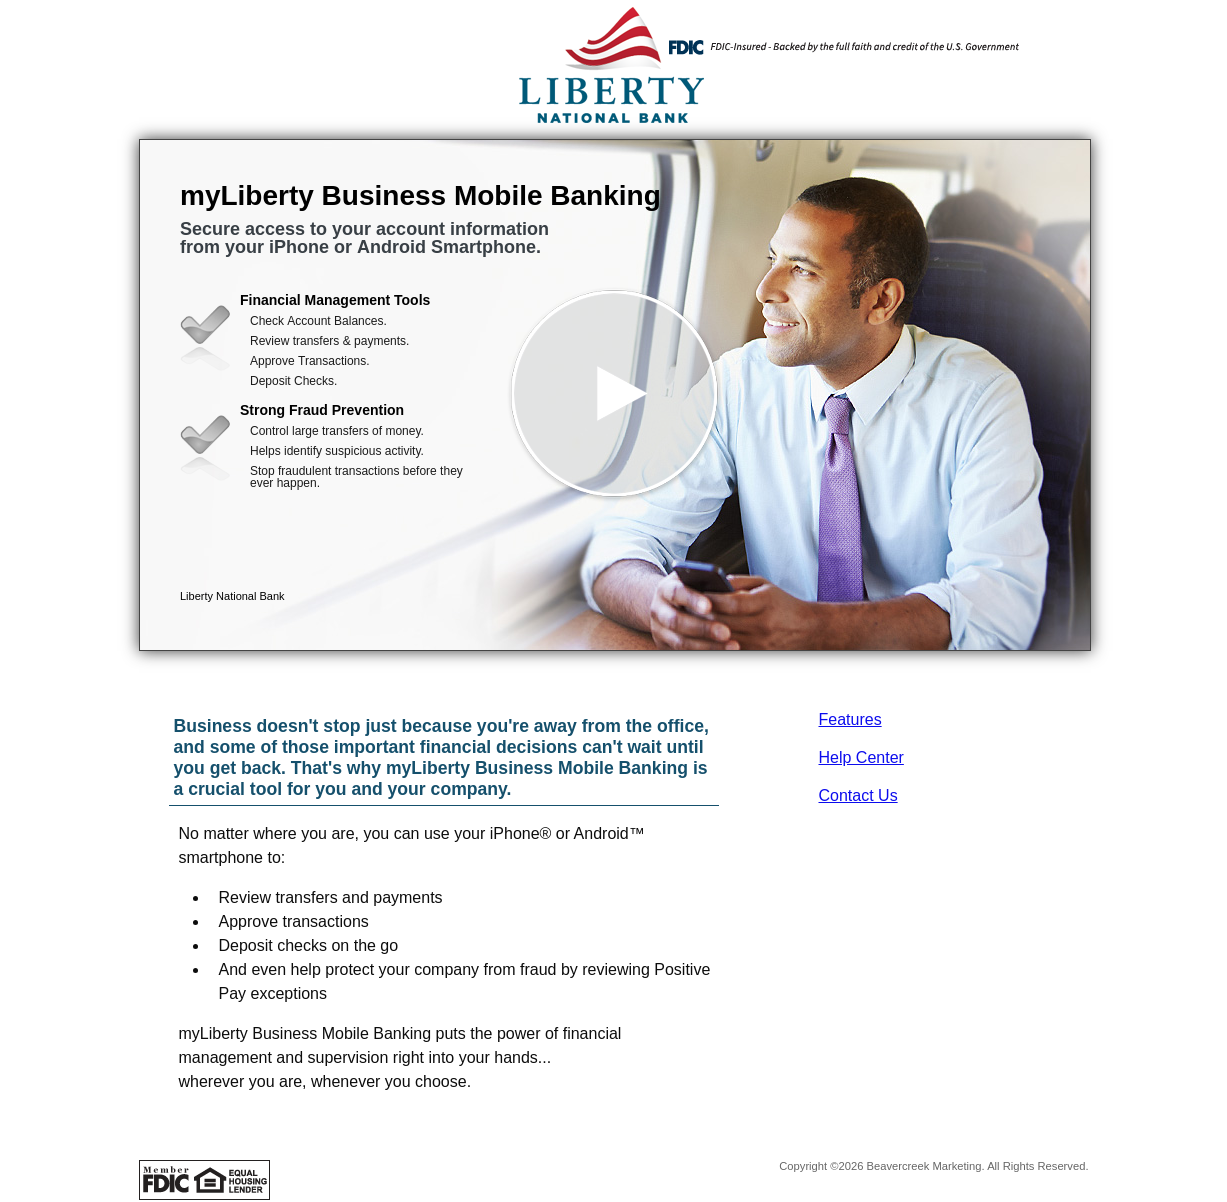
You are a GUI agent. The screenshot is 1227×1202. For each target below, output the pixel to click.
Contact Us (858, 795)
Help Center (861, 757)
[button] (615, 395)
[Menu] (1059, 40)
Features (850, 719)
